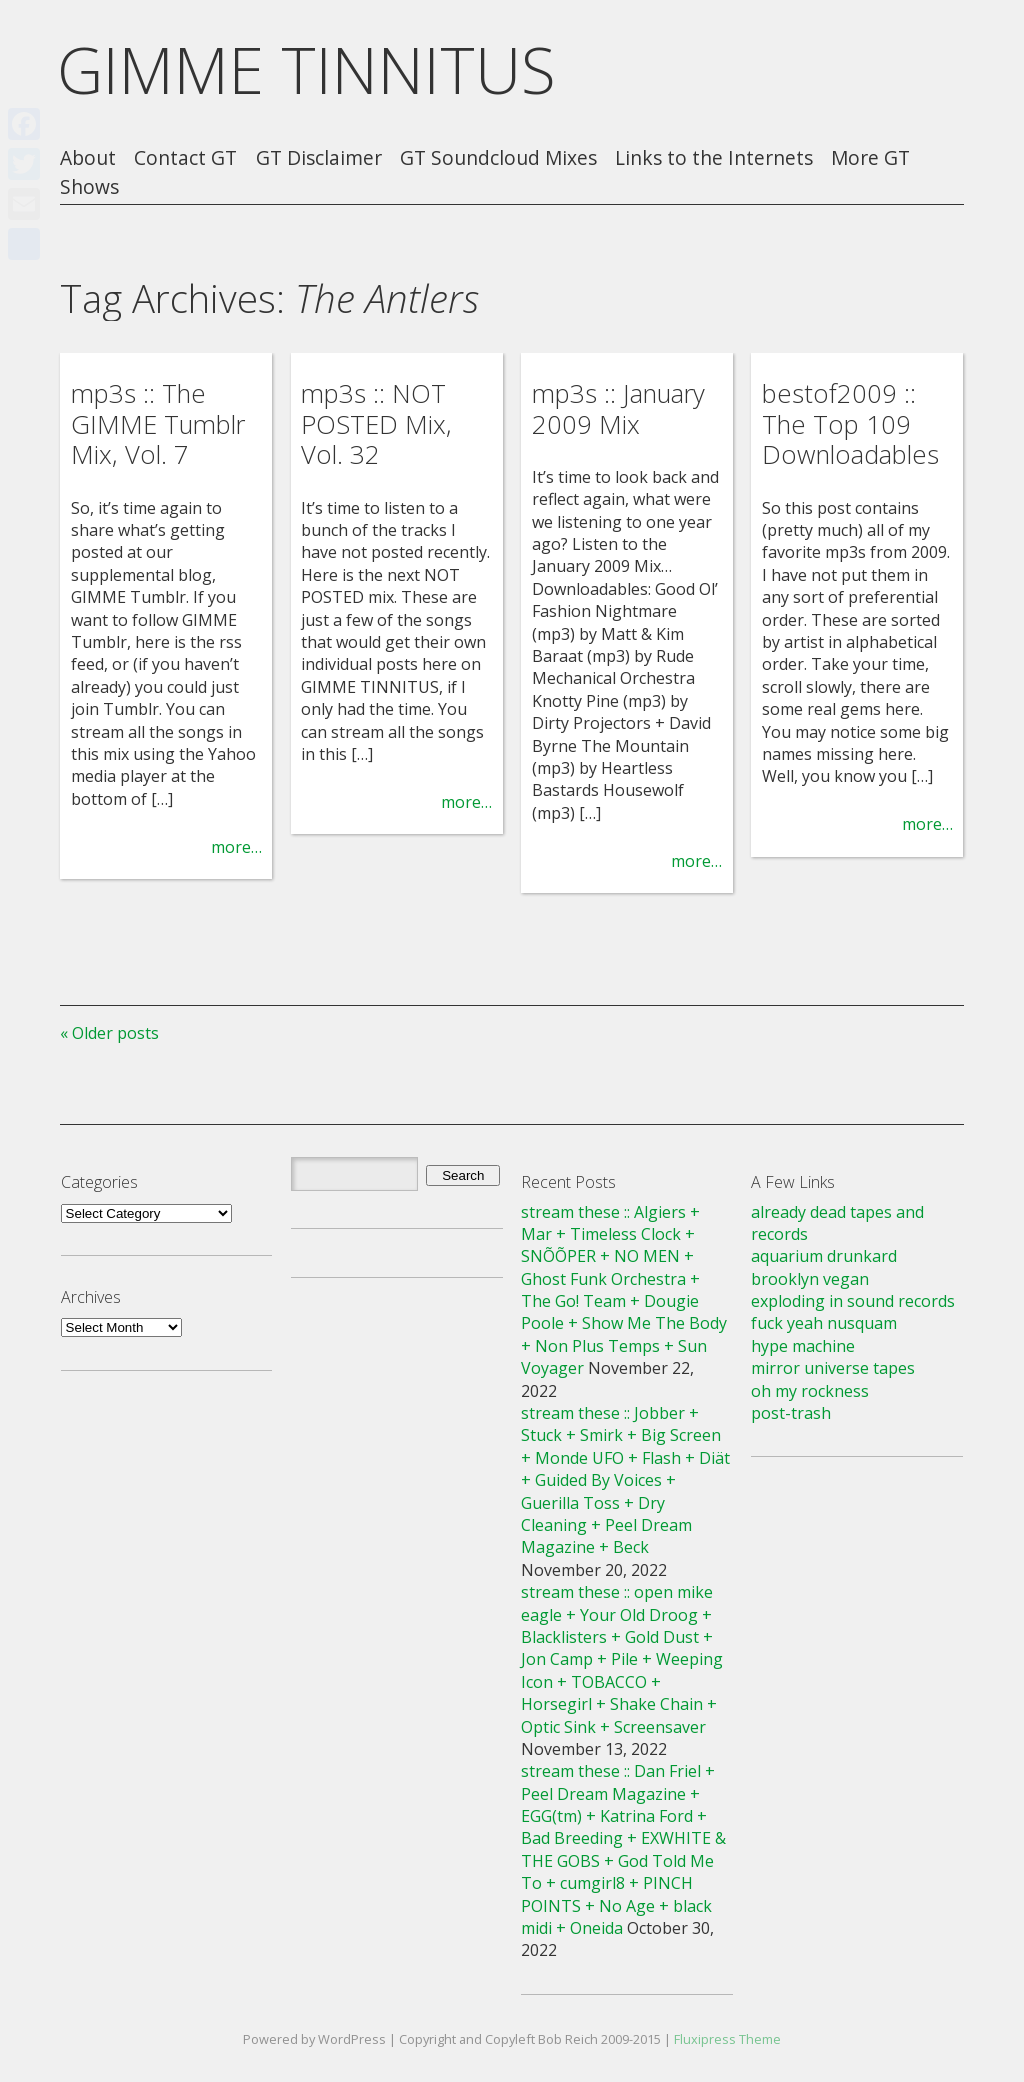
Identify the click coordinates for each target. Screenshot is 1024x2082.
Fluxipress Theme (727, 2039)
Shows (89, 187)
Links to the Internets (714, 158)
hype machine (803, 1346)
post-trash (791, 1413)
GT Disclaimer (319, 158)
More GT (870, 158)
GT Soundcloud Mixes (498, 158)
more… (236, 847)
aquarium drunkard (824, 1256)
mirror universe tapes (833, 1368)
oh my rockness (810, 1391)
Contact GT (185, 158)
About (88, 158)
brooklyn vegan (810, 1279)
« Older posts (109, 1033)
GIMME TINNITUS (306, 69)
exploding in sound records (853, 1301)
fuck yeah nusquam (824, 1323)
